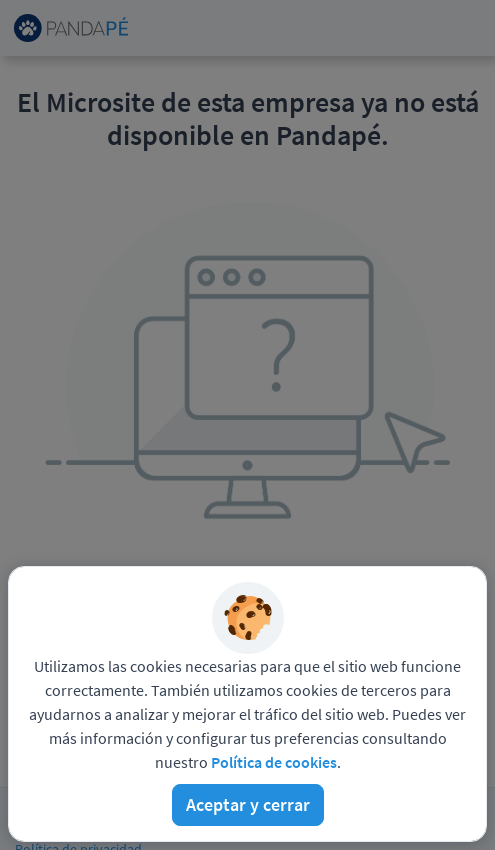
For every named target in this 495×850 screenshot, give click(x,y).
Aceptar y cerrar (248, 804)
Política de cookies (274, 762)
